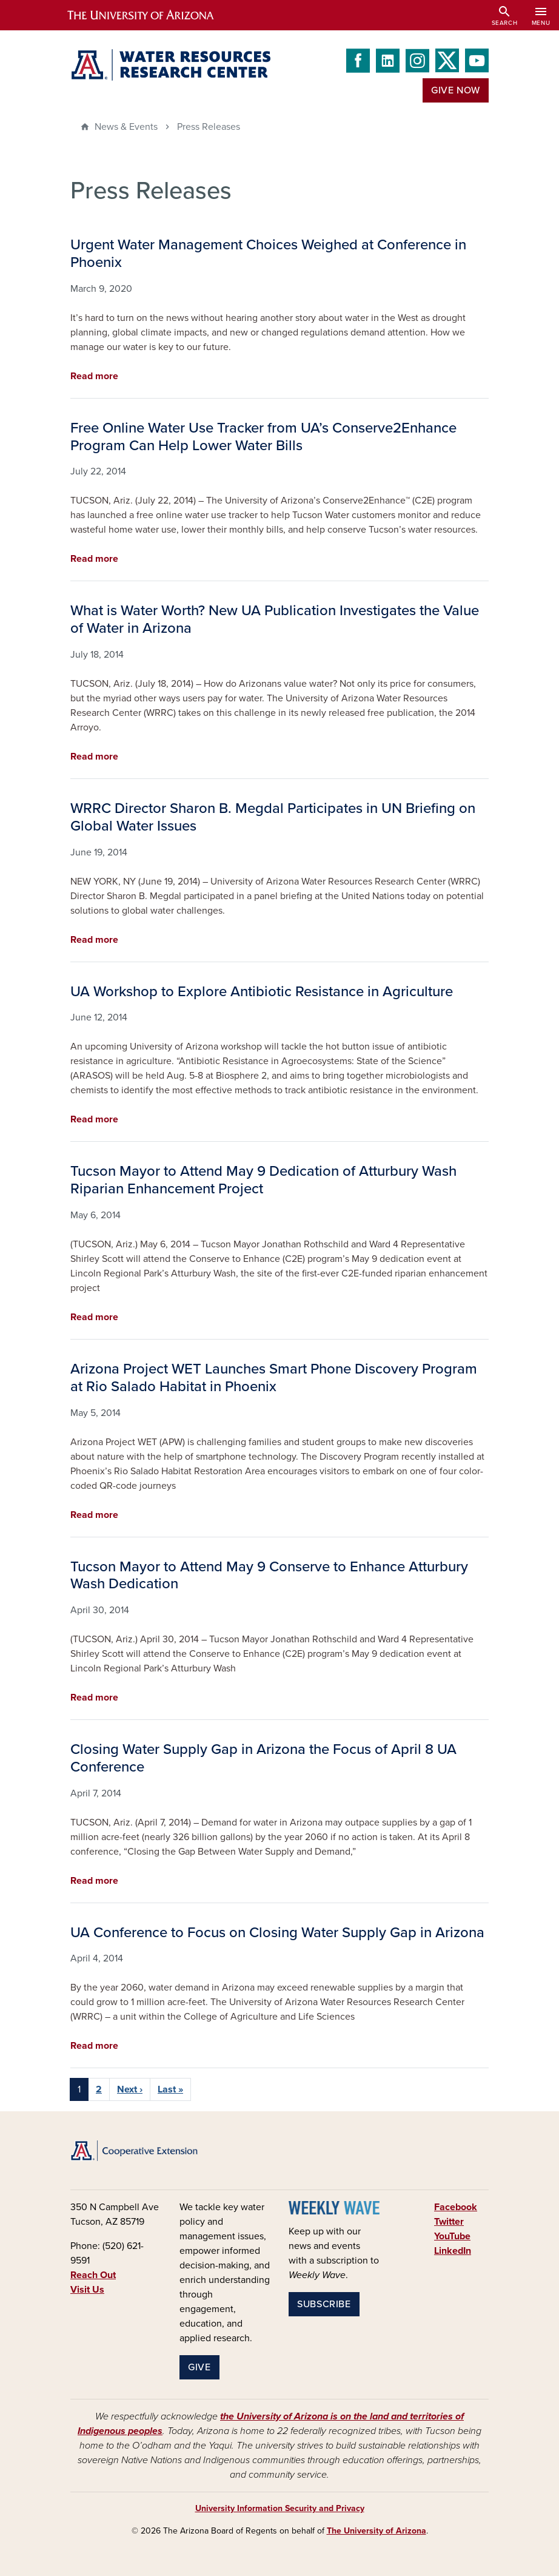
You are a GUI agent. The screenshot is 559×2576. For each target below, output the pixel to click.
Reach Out (93, 2275)
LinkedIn (452, 2251)
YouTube (452, 2236)
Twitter (449, 2222)
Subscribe (324, 2304)
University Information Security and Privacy (279, 2508)
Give (199, 2367)
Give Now (455, 90)
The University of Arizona (376, 2531)
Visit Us (87, 2290)
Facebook (455, 2207)
